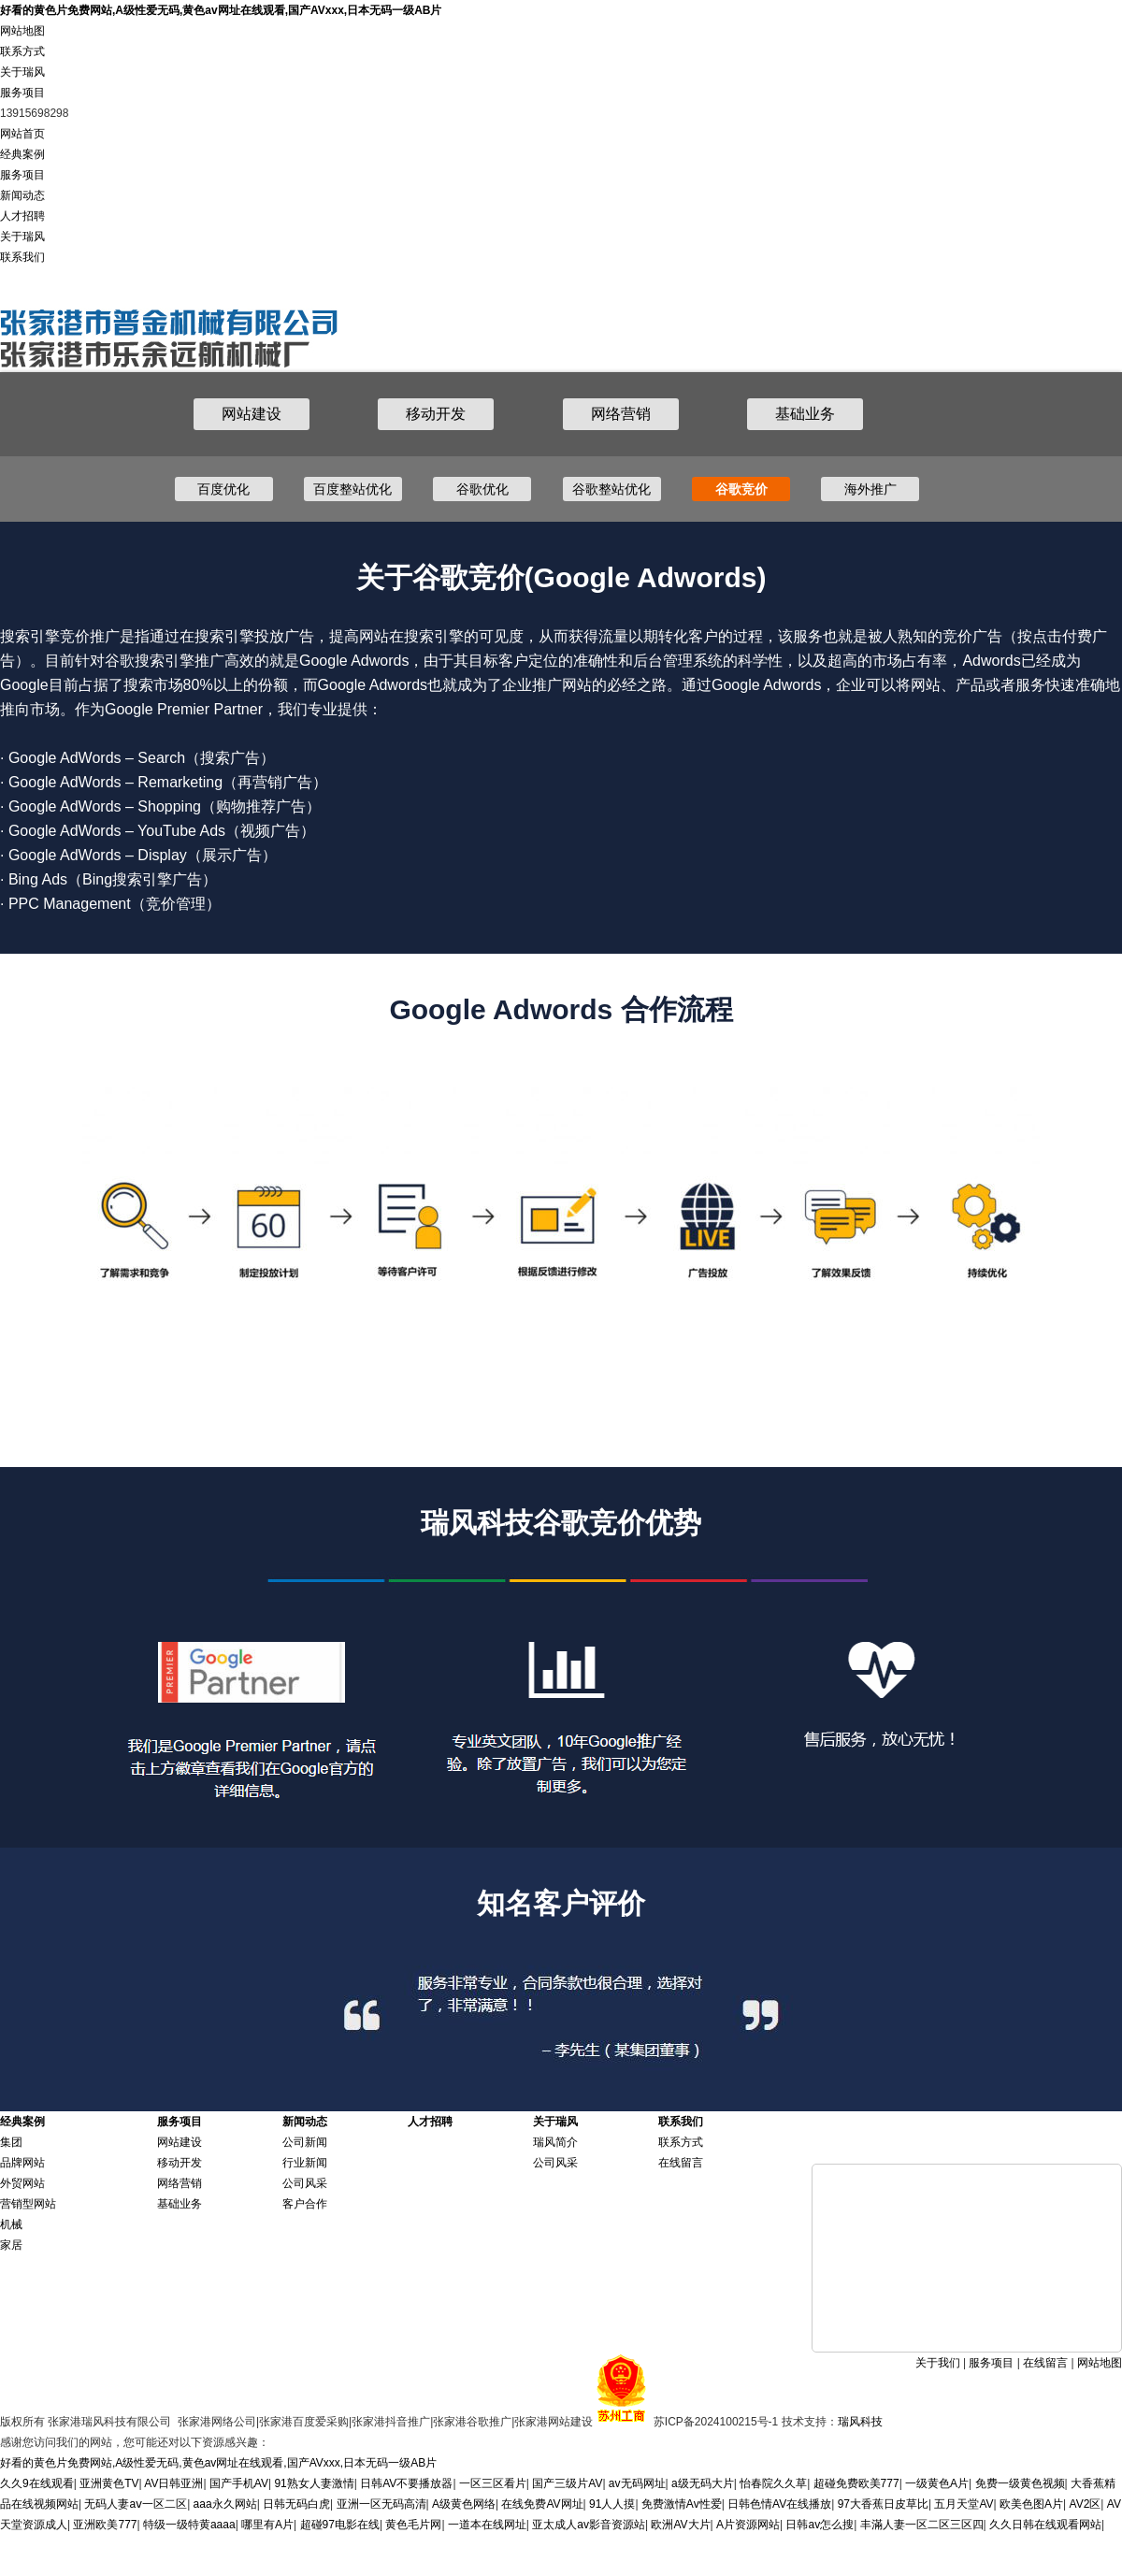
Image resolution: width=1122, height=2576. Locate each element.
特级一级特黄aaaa (189, 2524)
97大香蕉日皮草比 (883, 2504)
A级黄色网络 (464, 2504)
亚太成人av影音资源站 (588, 2524)
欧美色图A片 (1031, 2504)
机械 (11, 2224)
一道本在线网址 (487, 2524)
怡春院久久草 (773, 2483)
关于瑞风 (22, 72)
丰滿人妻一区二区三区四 (922, 2524)
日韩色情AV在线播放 (779, 2504)
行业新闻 (304, 2162)
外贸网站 (22, 2183)
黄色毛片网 (413, 2524)
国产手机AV (238, 2483)
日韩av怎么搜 (819, 2524)
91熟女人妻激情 (313, 2483)
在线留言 (680, 2162)
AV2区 (1085, 2504)
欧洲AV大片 (680, 2524)
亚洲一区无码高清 (381, 2504)
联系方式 (22, 51)
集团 (11, 2142)
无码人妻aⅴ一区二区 (135, 2504)
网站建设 (251, 414)
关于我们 (937, 2362)
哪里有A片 (267, 2524)
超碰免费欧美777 (856, 2483)
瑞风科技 (860, 2421)
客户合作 (304, 2203)
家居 (11, 2245)
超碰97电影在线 (340, 2524)
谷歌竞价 (741, 489)
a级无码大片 (702, 2483)
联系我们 (22, 257)
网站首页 (22, 133)
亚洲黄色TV (108, 2483)
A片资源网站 (748, 2524)
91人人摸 (612, 2504)
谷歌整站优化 (611, 489)
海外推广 (870, 489)
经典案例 (22, 154)
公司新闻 (304, 2142)
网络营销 (621, 414)
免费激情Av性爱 (681, 2504)
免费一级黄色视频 (1020, 2483)
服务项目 (22, 92)
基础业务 (805, 414)
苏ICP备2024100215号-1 (716, 2421)
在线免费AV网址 (542, 2504)
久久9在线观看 (37, 2483)
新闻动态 (22, 195)
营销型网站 (28, 2203)
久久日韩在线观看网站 (1045, 2524)
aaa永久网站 (225, 2504)
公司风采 (304, 2183)
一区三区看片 (492, 2483)
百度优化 (223, 489)
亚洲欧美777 (105, 2524)
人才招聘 (22, 216)
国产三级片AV (567, 2483)
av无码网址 (637, 2483)
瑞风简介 (555, 2142)
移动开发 (436, 414)
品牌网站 (22, 2162)
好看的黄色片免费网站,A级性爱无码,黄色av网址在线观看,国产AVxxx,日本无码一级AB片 (220, 10)
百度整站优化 (352, 489)
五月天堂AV (963, 2504)
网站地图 (22, 30)
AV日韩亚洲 (173, 2483)
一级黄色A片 (937, 2483)
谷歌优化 (482, 489)
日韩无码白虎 (296, 2504)
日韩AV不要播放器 (406, 2483)
